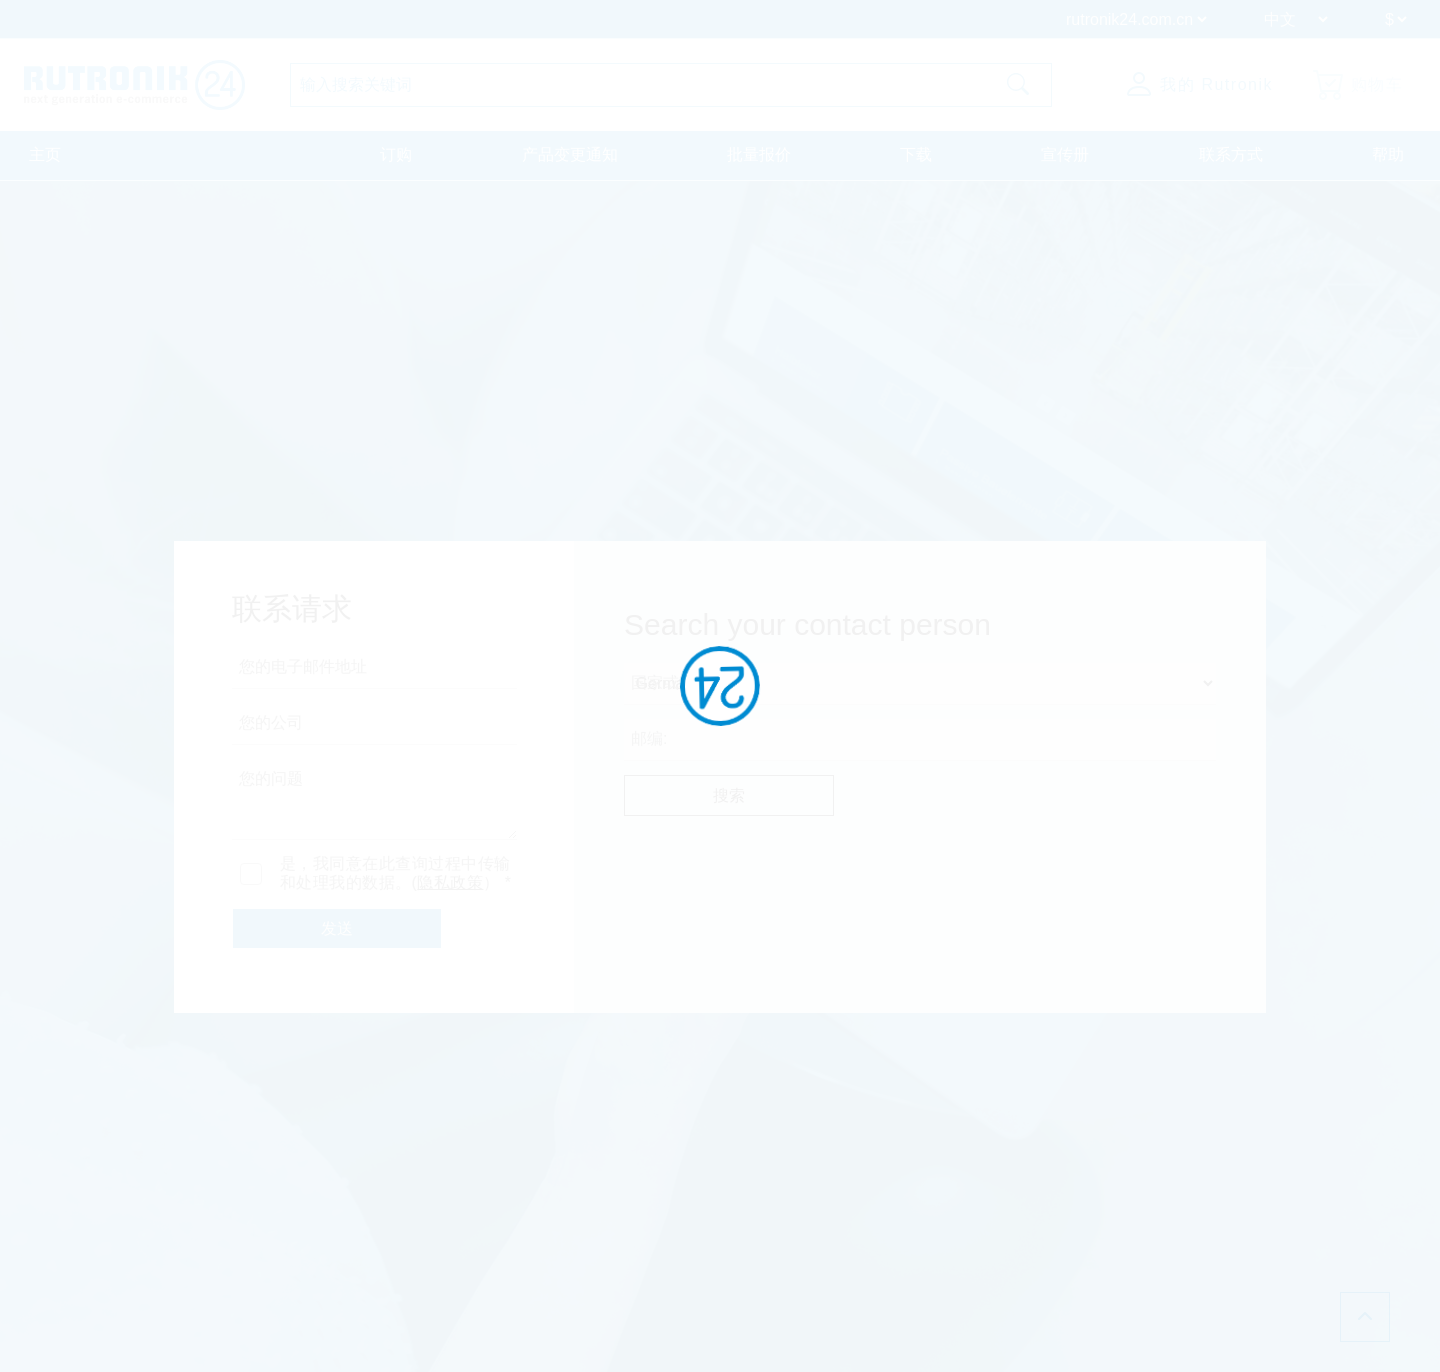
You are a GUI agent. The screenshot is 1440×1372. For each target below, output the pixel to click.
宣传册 (1065, 154)
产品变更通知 (570, 154)
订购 (396, 154)
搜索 (729, 795)
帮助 (1388, 154)
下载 (916, 154)
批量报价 (759, 154)
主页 (45, 154)
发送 (337, 928)
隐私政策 (450, 882)
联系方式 (1231, 154)
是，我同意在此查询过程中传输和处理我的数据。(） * (396, 873)
